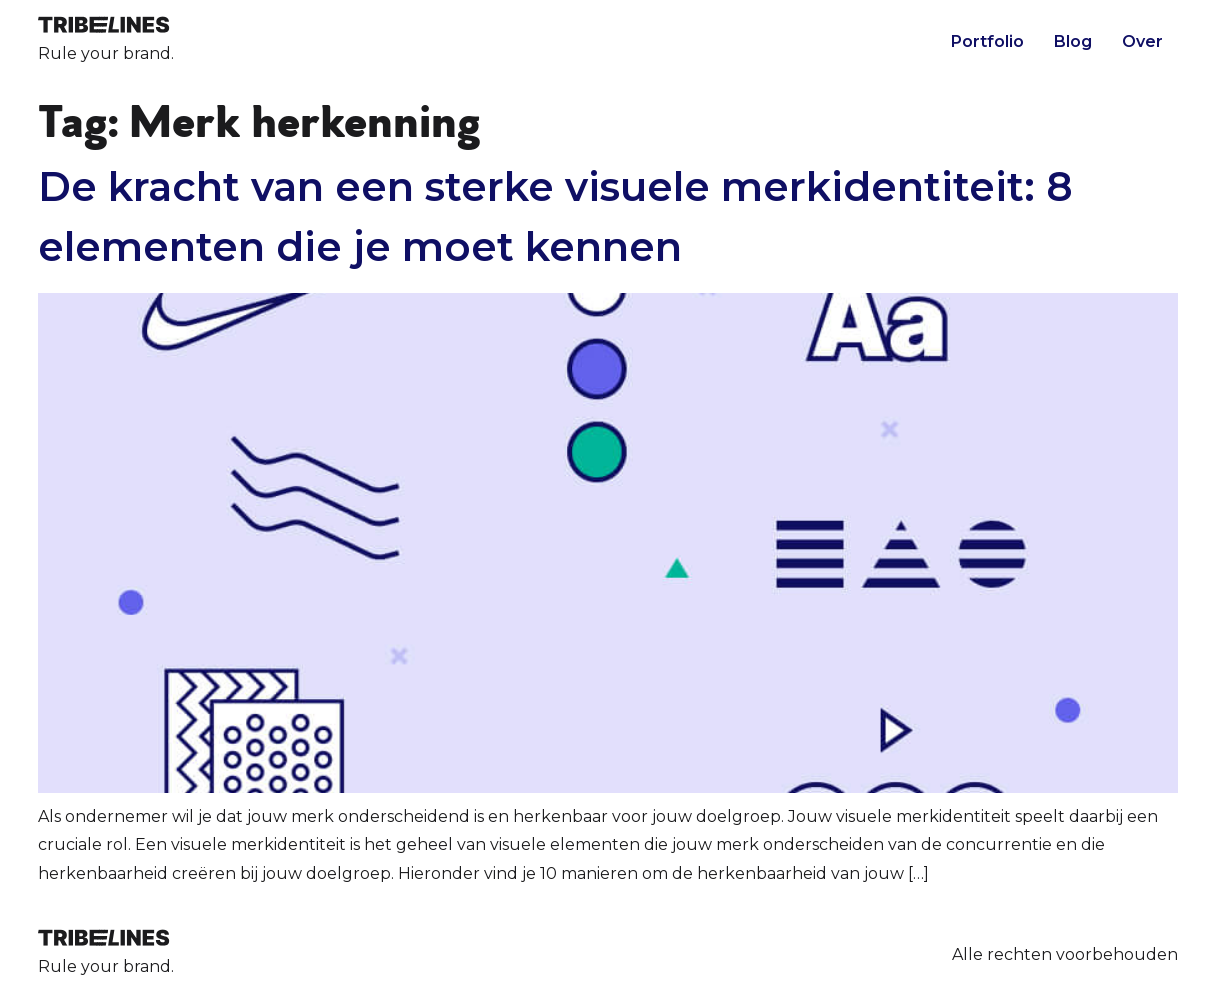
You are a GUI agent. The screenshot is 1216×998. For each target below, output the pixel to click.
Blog (1073, 41)
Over (1142, 41)
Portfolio (987, 41)
